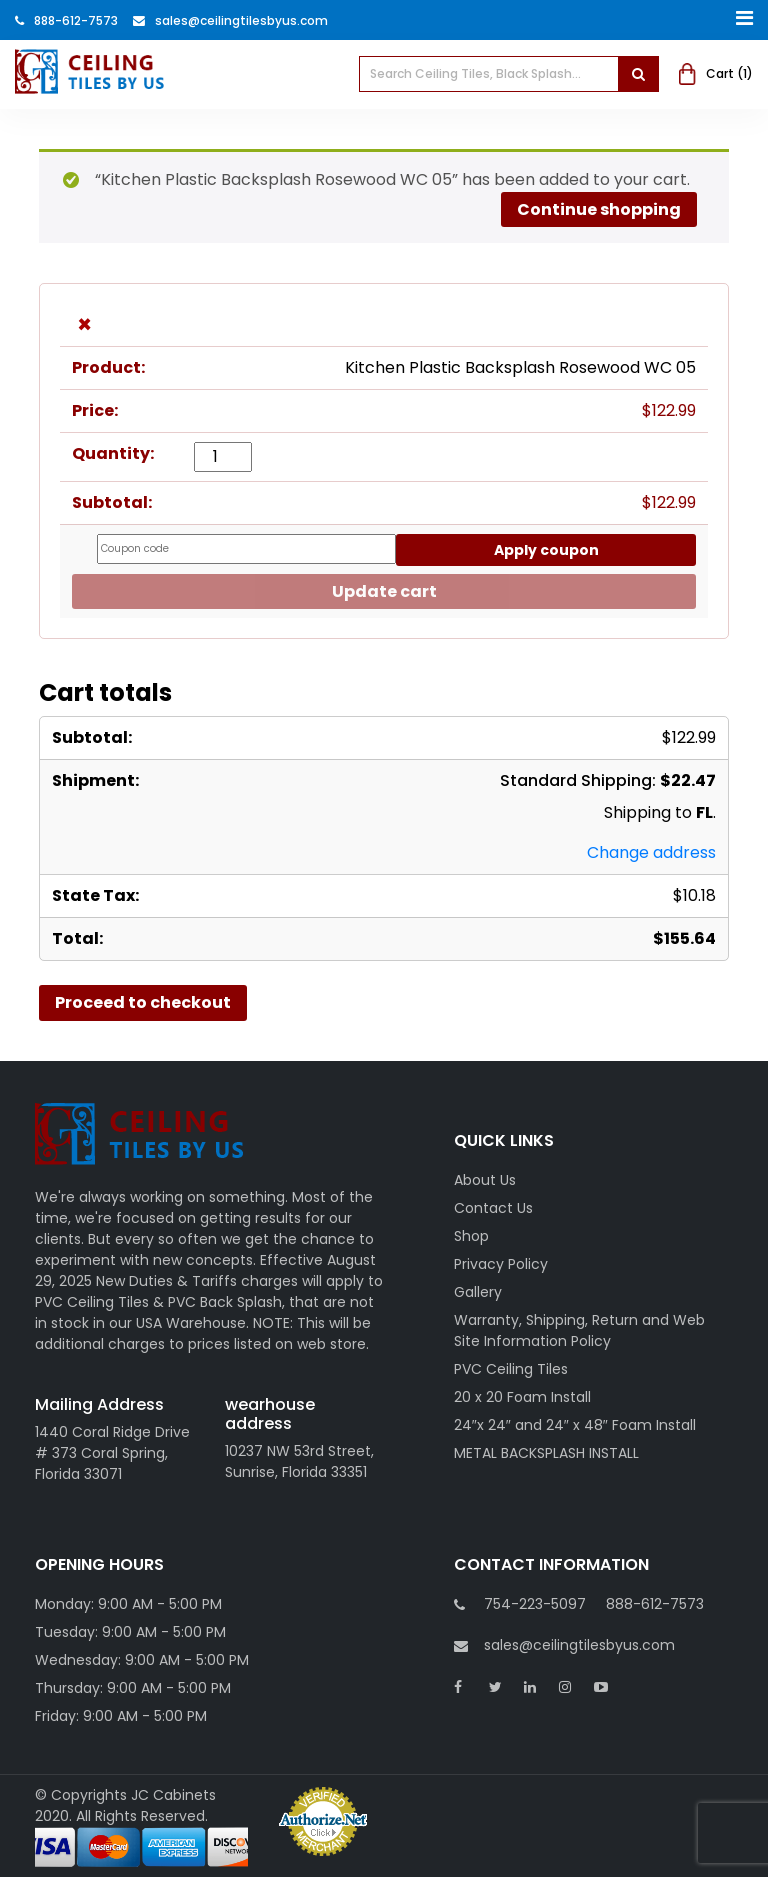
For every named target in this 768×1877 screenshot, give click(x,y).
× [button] (84, 325)
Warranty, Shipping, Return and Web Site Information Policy (579, 1330)
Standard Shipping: (608, 780)
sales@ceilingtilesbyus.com (564, 1645)
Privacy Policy (501, 1264)
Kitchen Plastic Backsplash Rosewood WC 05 (520, 367)
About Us (485, 1180)
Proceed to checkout (143, 1002)
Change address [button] (651, 852)
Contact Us (493, 1208)
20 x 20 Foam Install (522, 1397)
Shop (471, 1236)
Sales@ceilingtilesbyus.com (231, 20)
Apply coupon (546, 550)
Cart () (716, 74)
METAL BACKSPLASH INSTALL (546, 1453)
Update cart (384, 591)
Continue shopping (599, 209)
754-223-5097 (535, 1604)
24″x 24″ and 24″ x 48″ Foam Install (575, 1425)
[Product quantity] (223, 457)
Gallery (478, 1292)
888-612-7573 (67, 20)
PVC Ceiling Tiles (511, 1369)
